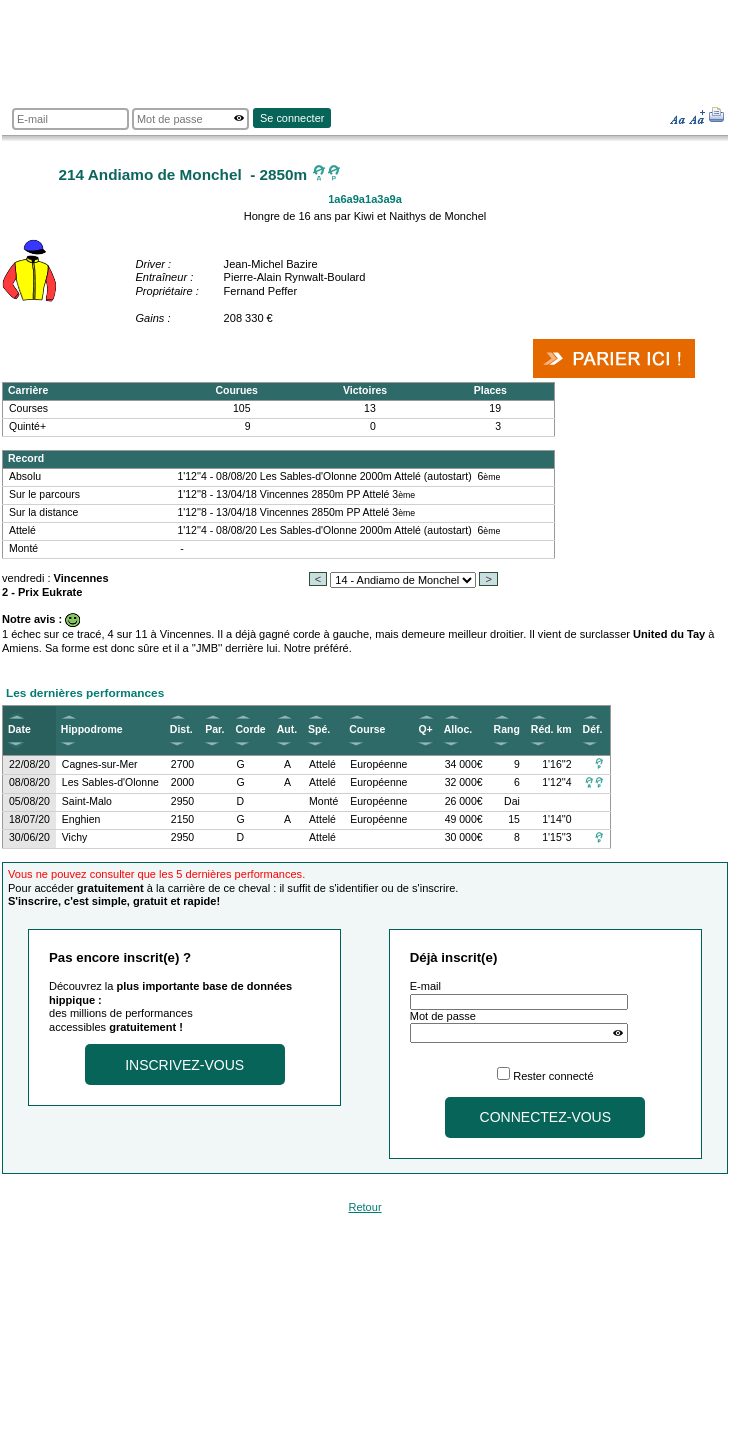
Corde (250, 729)
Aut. (287, 729)
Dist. (181, 729)
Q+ (425, 729)
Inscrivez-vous (184, 1065)
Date (19, 729)
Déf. (593, 729)
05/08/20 (29, 801)
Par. (214, 729)
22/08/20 (29, 764)
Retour (364, 1207)
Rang (507, 729)
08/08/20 (29, 782)
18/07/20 (29, 819)
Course (367, 729)
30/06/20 (29, 837)
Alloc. (458, 729)
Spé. (319, 729)
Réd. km (551, 729)
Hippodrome (92, 729)
